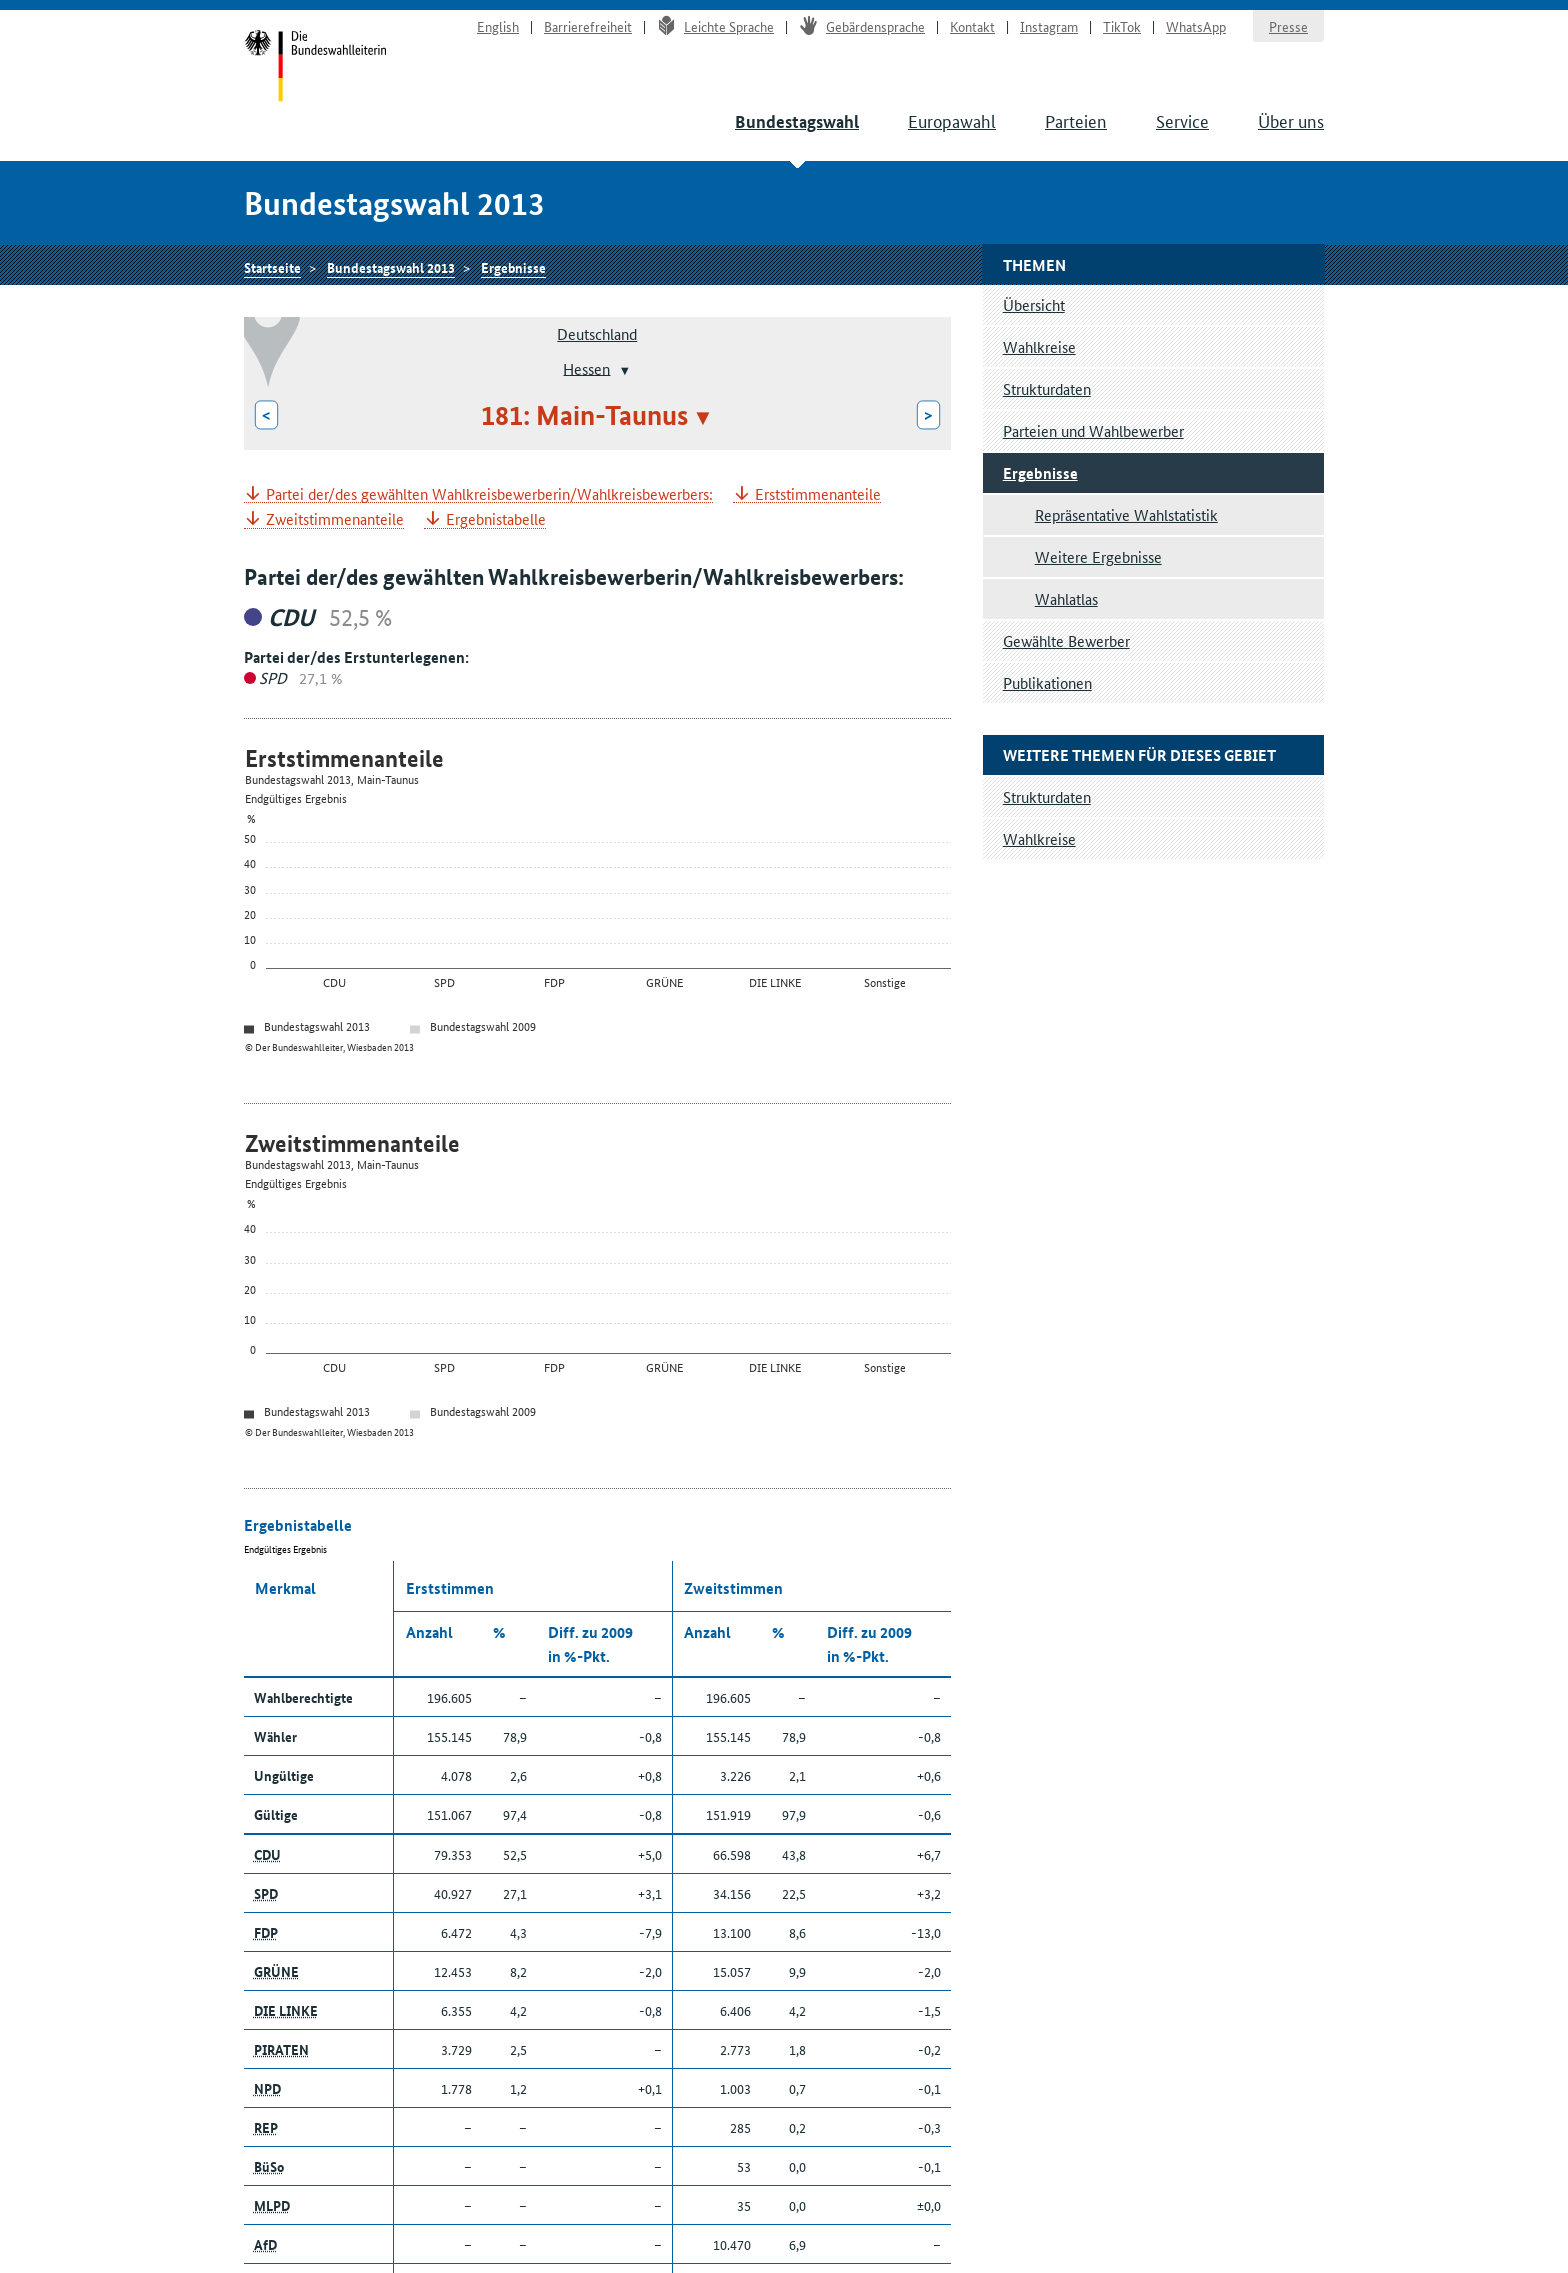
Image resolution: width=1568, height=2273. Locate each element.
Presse (1288, 26)
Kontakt (972, 26)
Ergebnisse (513, 267)
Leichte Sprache (715, 26)
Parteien (1076, 120)
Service (1182, 120)
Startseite (315, 68)
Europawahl (952, 120)
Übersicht (1034, 304)
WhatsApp (1196, 26)
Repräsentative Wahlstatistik (1126, 514)
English (498, 26)
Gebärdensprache (862, 26)
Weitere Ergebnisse (1098, 556)
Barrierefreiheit (588, 26)
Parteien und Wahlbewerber (1093, 430)
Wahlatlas (1066, 598)
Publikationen (1047, 682)
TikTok (1122, 26)
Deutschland (597, 333)
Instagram (1049, 26)
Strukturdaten (1047, 388)
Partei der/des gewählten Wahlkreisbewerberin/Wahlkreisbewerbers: (489, 494)
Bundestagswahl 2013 (391, 267)
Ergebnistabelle (496, 519)
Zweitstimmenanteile (335, 519)
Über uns (1291, 120)
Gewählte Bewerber (1066, 640)
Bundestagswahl (797, 121)
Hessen (586, 367)
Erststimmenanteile (818, 494)
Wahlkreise (1039, 346)
